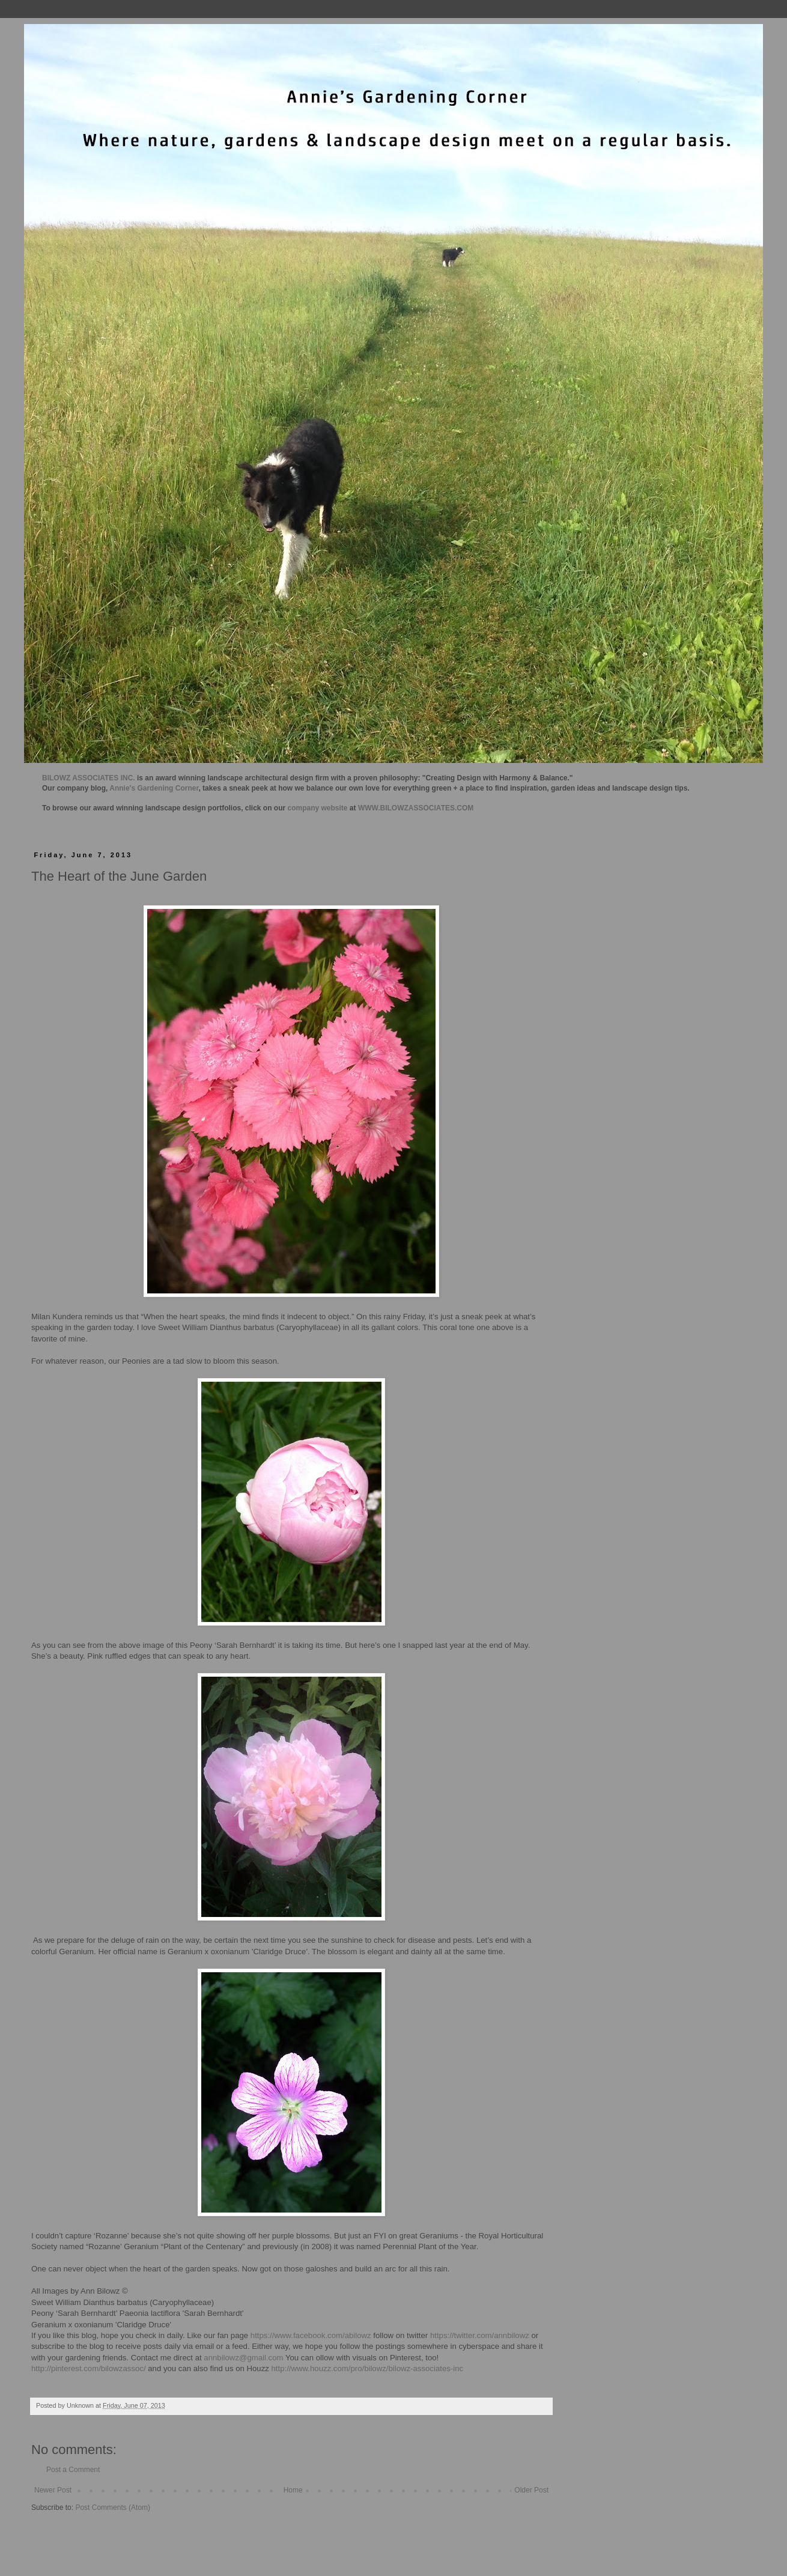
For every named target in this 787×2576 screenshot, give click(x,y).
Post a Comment (73, 2469)
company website (318, 808)
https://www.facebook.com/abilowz (311, 2335)
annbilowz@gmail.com (243, 2357)
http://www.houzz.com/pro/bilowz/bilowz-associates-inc (368, 2368)
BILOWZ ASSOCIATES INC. (88, 778)
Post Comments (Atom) (112, 2507)
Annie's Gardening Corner (153, 788)
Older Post (531, 2490)
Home (293, 2490)
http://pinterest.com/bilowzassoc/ (88, 2368)
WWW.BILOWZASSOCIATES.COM (415, 808)
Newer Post (52, 2490)
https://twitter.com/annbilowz (479, 2335)
